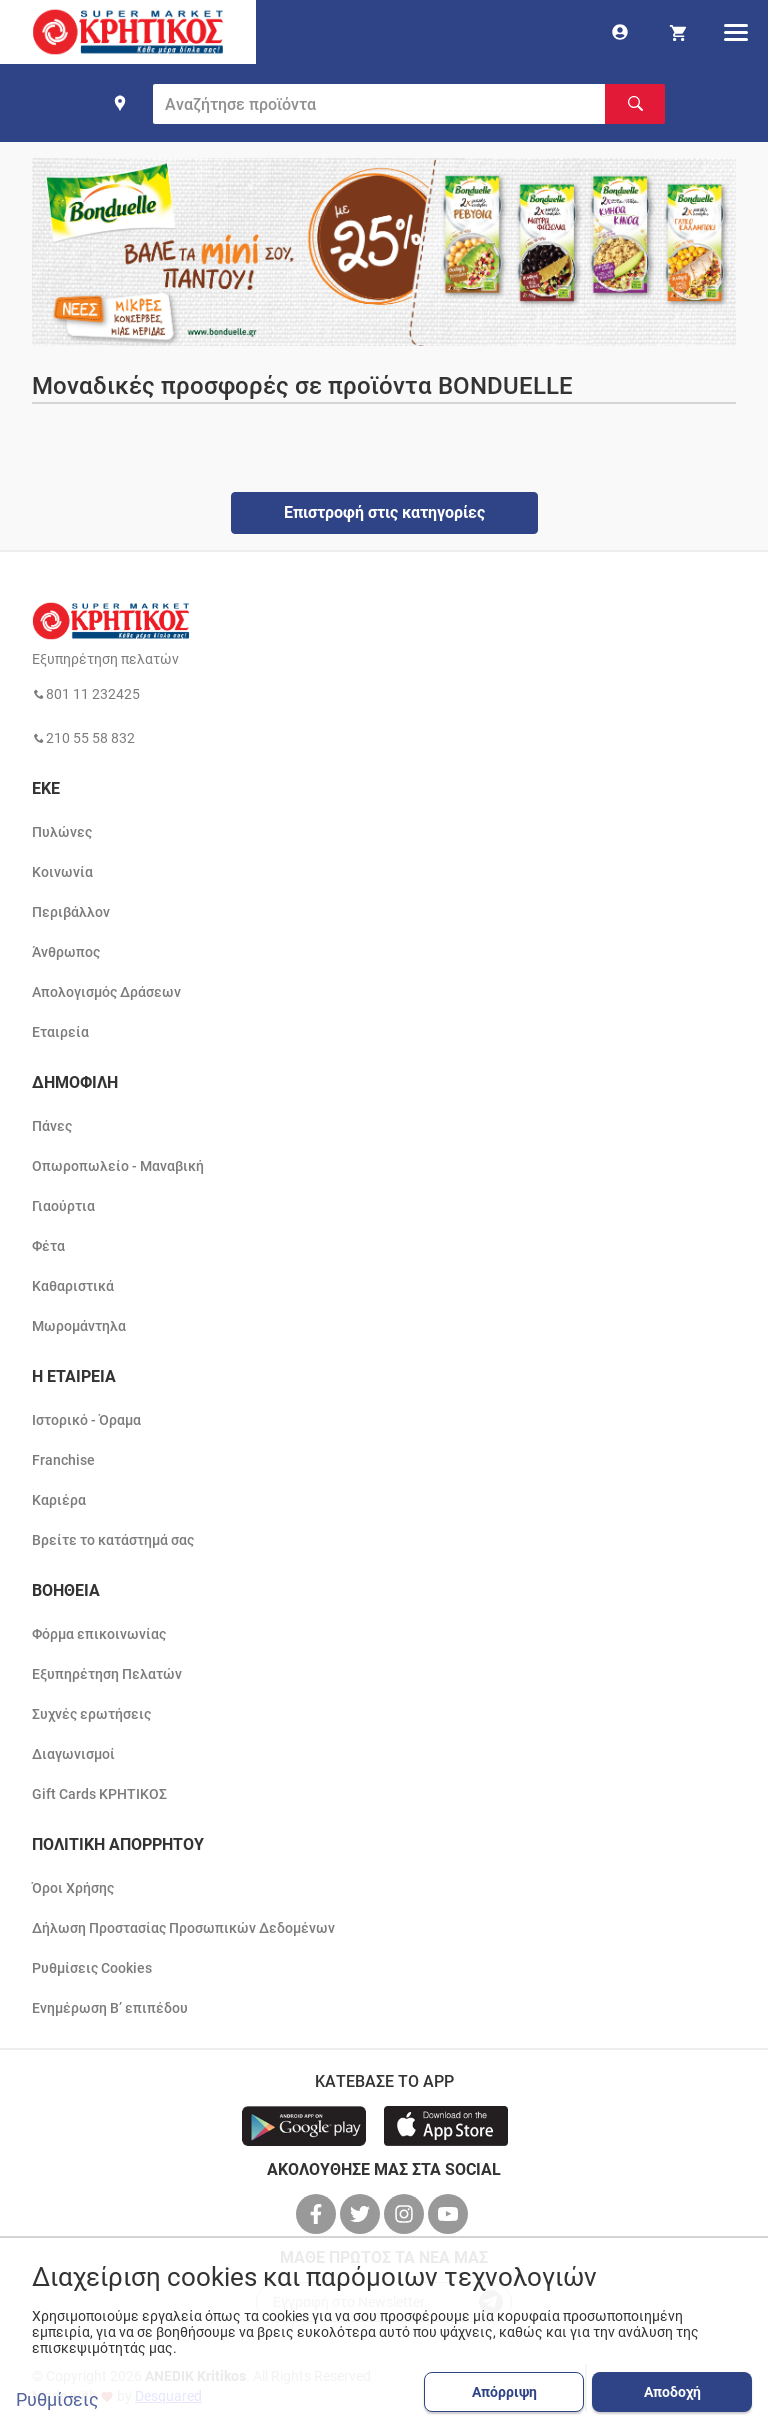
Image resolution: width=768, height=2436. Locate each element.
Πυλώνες (62, 832)
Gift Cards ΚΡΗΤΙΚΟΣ (99, 1794)
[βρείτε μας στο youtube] (450, 2214)
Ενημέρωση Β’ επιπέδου (110, 2008)
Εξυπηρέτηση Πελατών (107, 1674)
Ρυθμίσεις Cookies (92, 1968)
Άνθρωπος (66, 952)
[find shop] (120, 103)
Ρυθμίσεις (57, 2400)
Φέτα (48, 1246)
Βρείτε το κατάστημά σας (113, 1540)
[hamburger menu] (736, 32)
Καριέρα (59, 1500)
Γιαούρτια (63, 1206)
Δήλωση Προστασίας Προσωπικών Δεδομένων (183, 1928)
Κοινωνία (62, 872)
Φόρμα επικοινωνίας (99, 1634)
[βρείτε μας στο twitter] (362, 2214)
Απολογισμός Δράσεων (106, 992)
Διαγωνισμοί (73, 1754)
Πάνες (52, 1126)
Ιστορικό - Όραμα (86, 1420)
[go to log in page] (620, 32)
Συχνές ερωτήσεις (91, 1714)
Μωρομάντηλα (79, 1326)
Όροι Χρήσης (73, 1888)
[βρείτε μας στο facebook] (318, 2214)
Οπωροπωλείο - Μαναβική (118, 1166)
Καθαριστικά (73, 1286)
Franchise (63, 1460)
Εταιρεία (60, 1032)
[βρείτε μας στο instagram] (406, 2214)
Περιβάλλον (71, 912)
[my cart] (678, 32)
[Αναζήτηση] (635, 104)
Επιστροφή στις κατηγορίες (384, 512)
